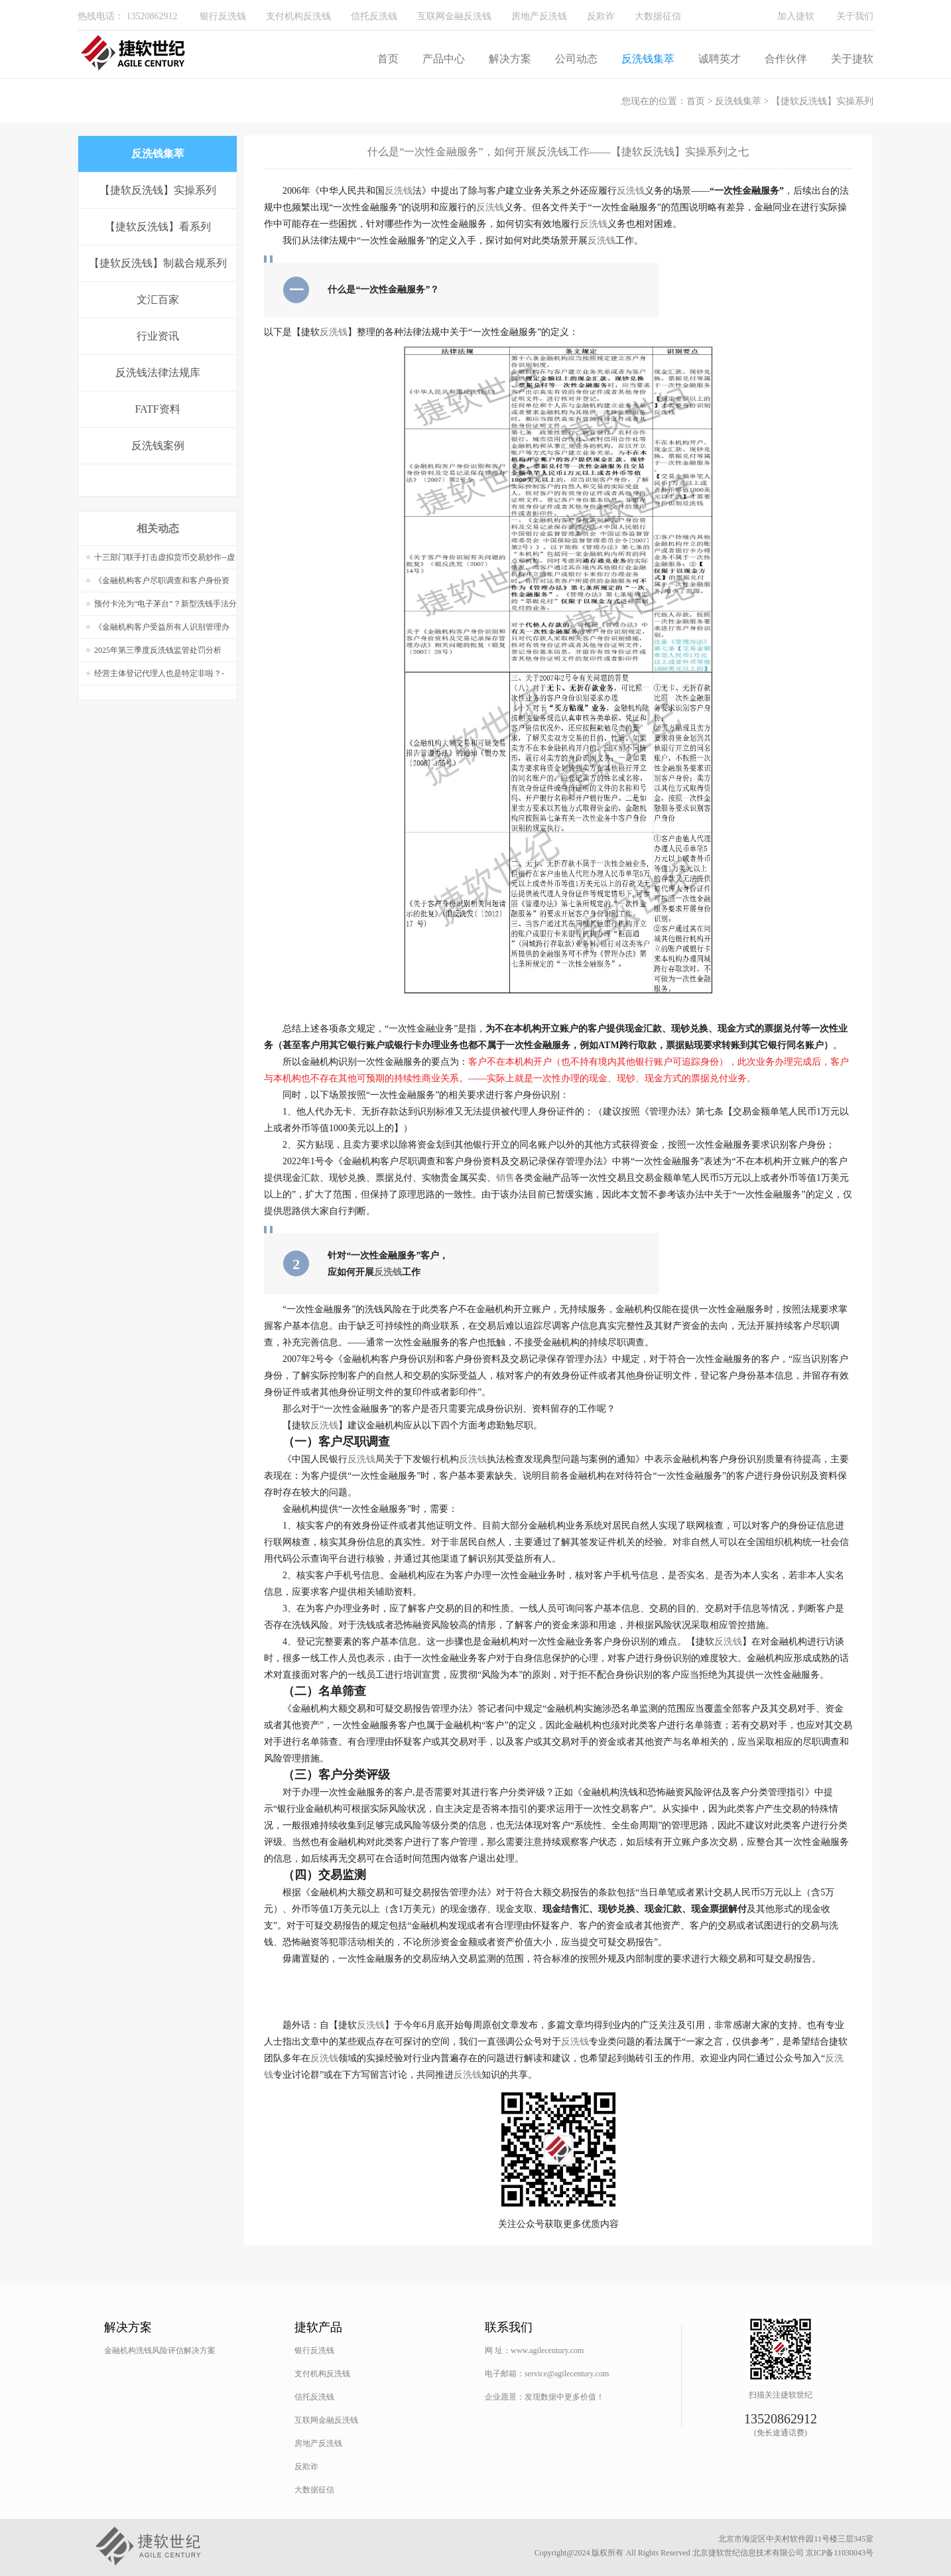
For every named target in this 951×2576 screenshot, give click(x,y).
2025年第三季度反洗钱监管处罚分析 (158, 650)
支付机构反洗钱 (298, 16)
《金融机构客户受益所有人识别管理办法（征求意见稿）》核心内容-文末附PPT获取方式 (163, 630)
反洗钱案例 (157, 445)
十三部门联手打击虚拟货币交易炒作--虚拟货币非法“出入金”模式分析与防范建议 (165, 561)
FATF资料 (157, 409)
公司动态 (576, 58)
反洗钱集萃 (647, 58)
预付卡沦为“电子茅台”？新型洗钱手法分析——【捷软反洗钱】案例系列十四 (165, 607)
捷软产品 (318, 2327)
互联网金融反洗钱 (454, 16)
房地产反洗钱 (539, 16)
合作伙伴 (786, 58)
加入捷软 (795, 16)
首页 (388, 58)
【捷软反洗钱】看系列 (158, 226)
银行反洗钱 (223, 16)
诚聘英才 (719, 58)
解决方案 (510, 58)
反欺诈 (601, 16)
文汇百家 (158, 299)
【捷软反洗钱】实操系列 (822, 101)
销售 (505, 1178)
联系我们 (509, 2327)
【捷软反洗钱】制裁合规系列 (158, 263)
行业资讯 (158, 336)
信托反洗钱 (374, 16)
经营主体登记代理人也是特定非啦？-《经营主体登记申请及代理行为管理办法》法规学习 (161, 677)
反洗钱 (398, 191)
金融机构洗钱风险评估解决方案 (160, 2350)
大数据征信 (658, 16)
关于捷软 (852, 58)
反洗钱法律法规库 (157, 372)
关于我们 (854, 16)
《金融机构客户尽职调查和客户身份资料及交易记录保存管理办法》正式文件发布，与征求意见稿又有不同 (161, 584)
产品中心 (443, 58)
